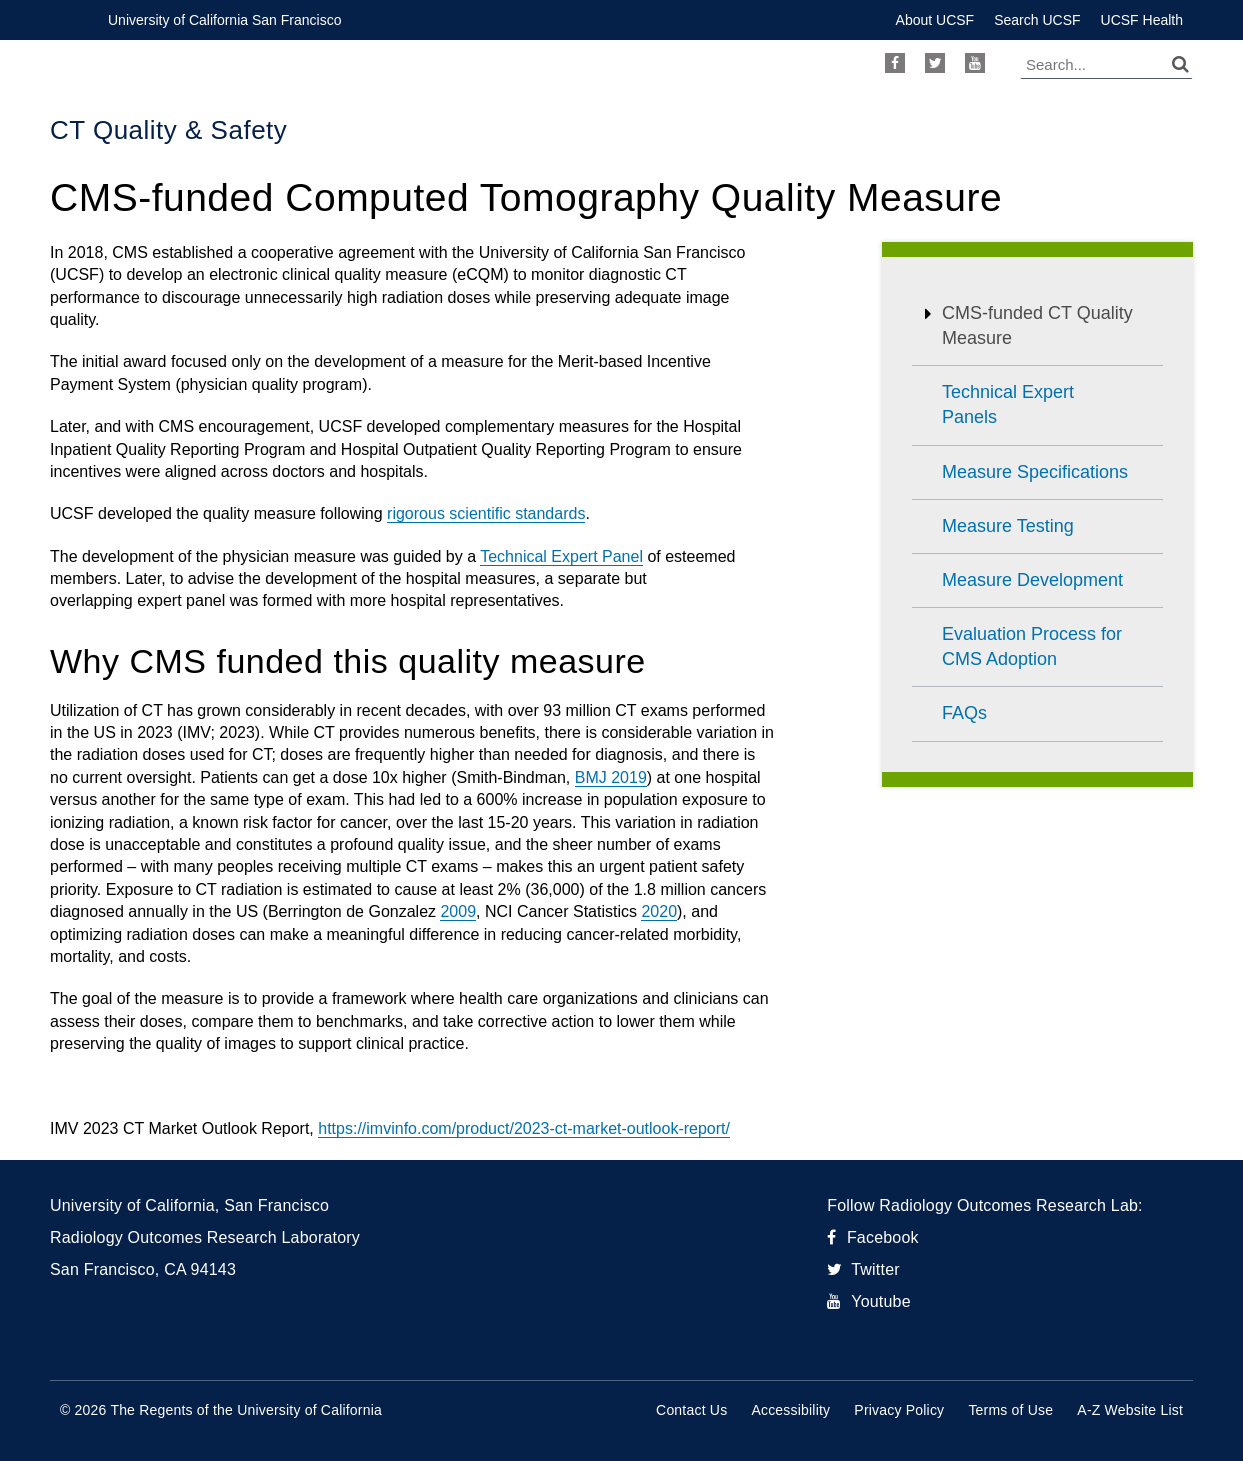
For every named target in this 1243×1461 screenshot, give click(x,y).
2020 (659, 911)
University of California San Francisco (224, 20)
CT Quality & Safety (168, 130)
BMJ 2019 (611, 777)
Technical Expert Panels (1008, 404)
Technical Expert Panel (561, 556)
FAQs (964, 713)
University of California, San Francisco (189, 1205)
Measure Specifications (1035, 472)
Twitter (935, 63)
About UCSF (935, 20)
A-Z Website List (1130, 1410)
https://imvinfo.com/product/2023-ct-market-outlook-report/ (524, 1128)
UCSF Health (1142, 20)
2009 (458, 911)
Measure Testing (1008, 526)
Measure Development (1032, 580)
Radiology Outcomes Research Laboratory (205, 1237)
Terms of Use (1010, 1410)
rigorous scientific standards (486, 513)
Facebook (895, 63)
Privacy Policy (899, 1410)
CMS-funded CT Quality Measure (1037, 325)
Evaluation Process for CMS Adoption (1032, 646)
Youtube (975, 63)
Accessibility (790, 1410)
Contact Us (691, 1410)
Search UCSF (1037, 20)
